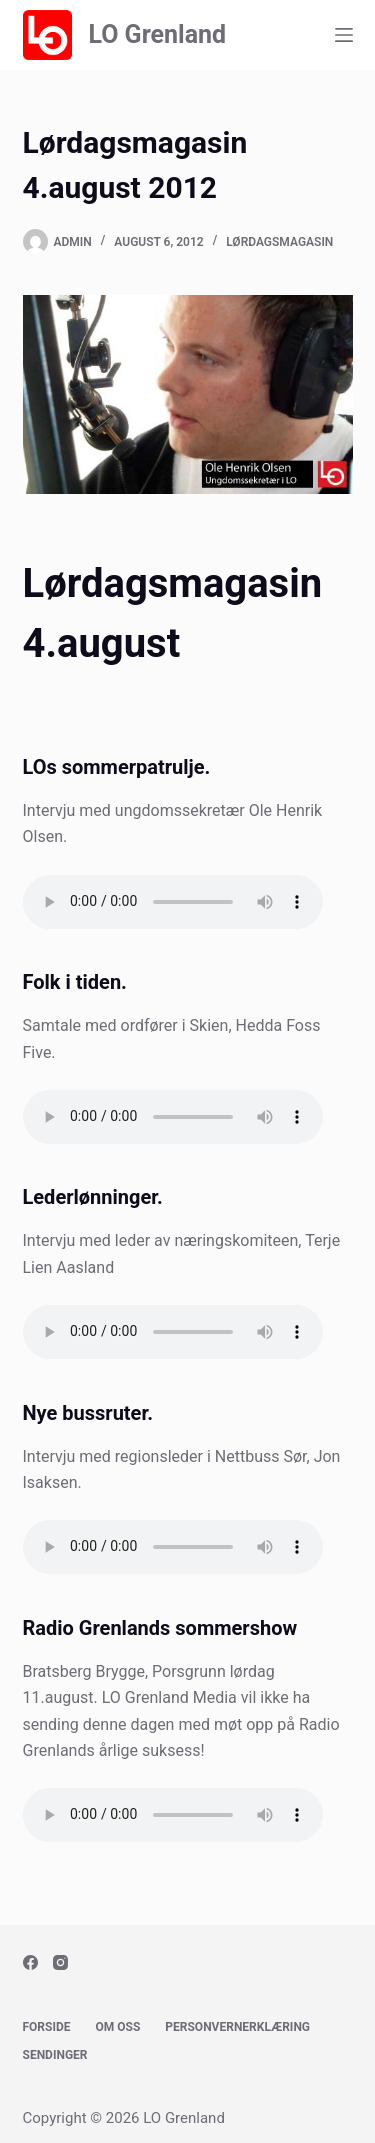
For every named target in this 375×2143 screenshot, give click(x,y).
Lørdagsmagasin (279, 242)
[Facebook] (30, 1962)
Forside (47, 2027)
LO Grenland (157, 34)
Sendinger (55, 2055)
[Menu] (344, 35)
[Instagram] (60, 1962)
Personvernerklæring (237, 2027)
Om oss (118, 2027)
